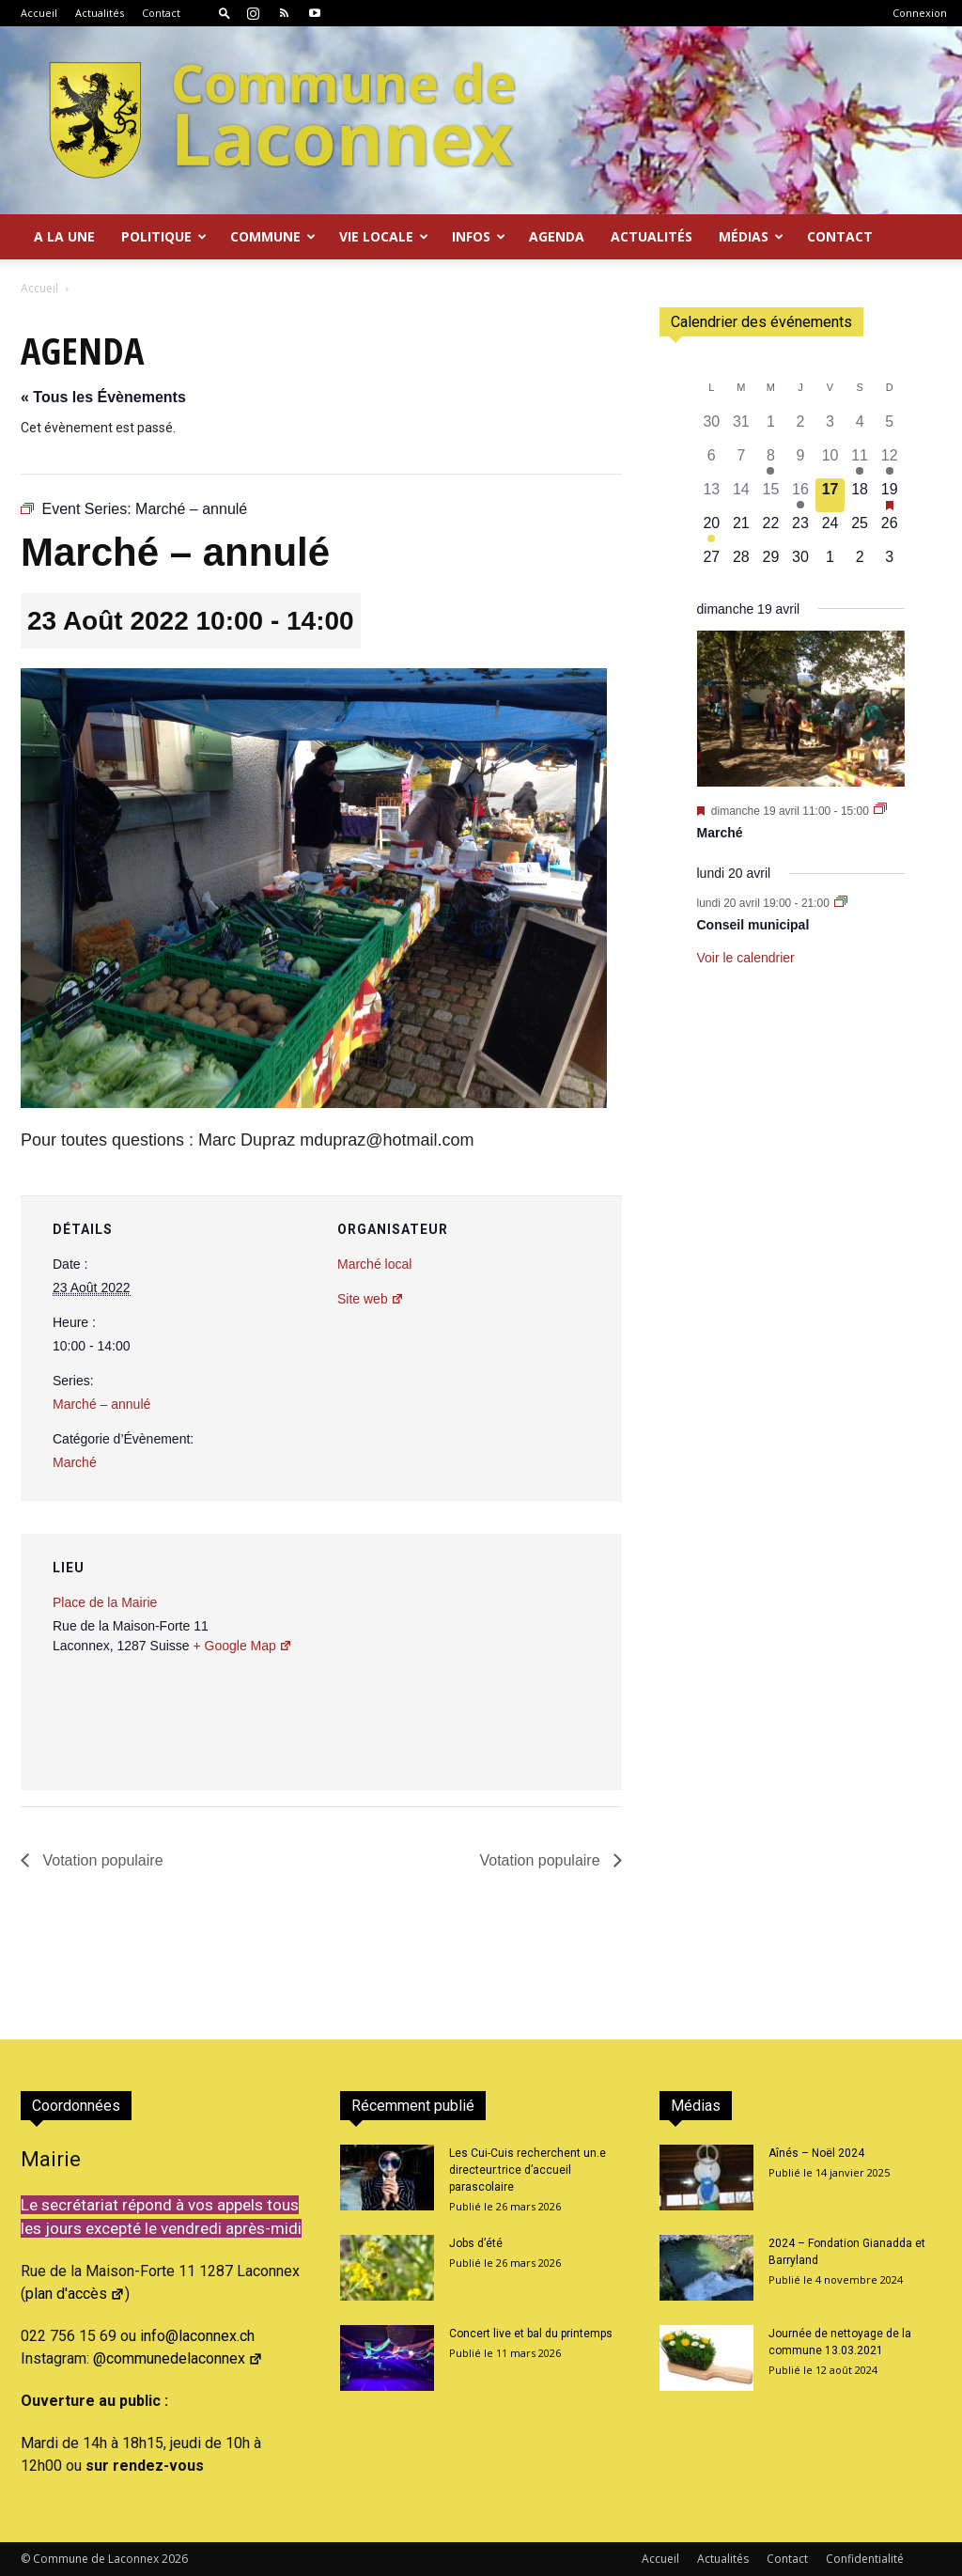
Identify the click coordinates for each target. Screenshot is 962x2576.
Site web (370, 1298)
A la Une (64, 236)
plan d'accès (75, 2294)
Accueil (39, 13)
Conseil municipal (753, 924)
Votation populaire (101, 1860)
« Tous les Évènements (103, 397)
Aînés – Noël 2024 (816, 2153)
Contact (161, 13)
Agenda (556, 236)
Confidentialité (865, 2559)
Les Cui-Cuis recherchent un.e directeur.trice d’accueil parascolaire (527, 2170)
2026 (175, 2559)
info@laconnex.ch (197, 2336)
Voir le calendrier (746, 957)
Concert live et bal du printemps (531, 2333)
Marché (75, 1462)
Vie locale (383, 236)
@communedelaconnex (178, 2358)
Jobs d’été (476, 2243)
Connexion (919, 13)
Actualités (99, 13)
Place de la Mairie (105, 1602)
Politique (164, 236)
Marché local (374, 1264)
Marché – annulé (101, 1404)
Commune (273, 236)
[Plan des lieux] (507, 1663)
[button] (224, 13)
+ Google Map (242, 1645)
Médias (751, 236)
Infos (478, 236)
